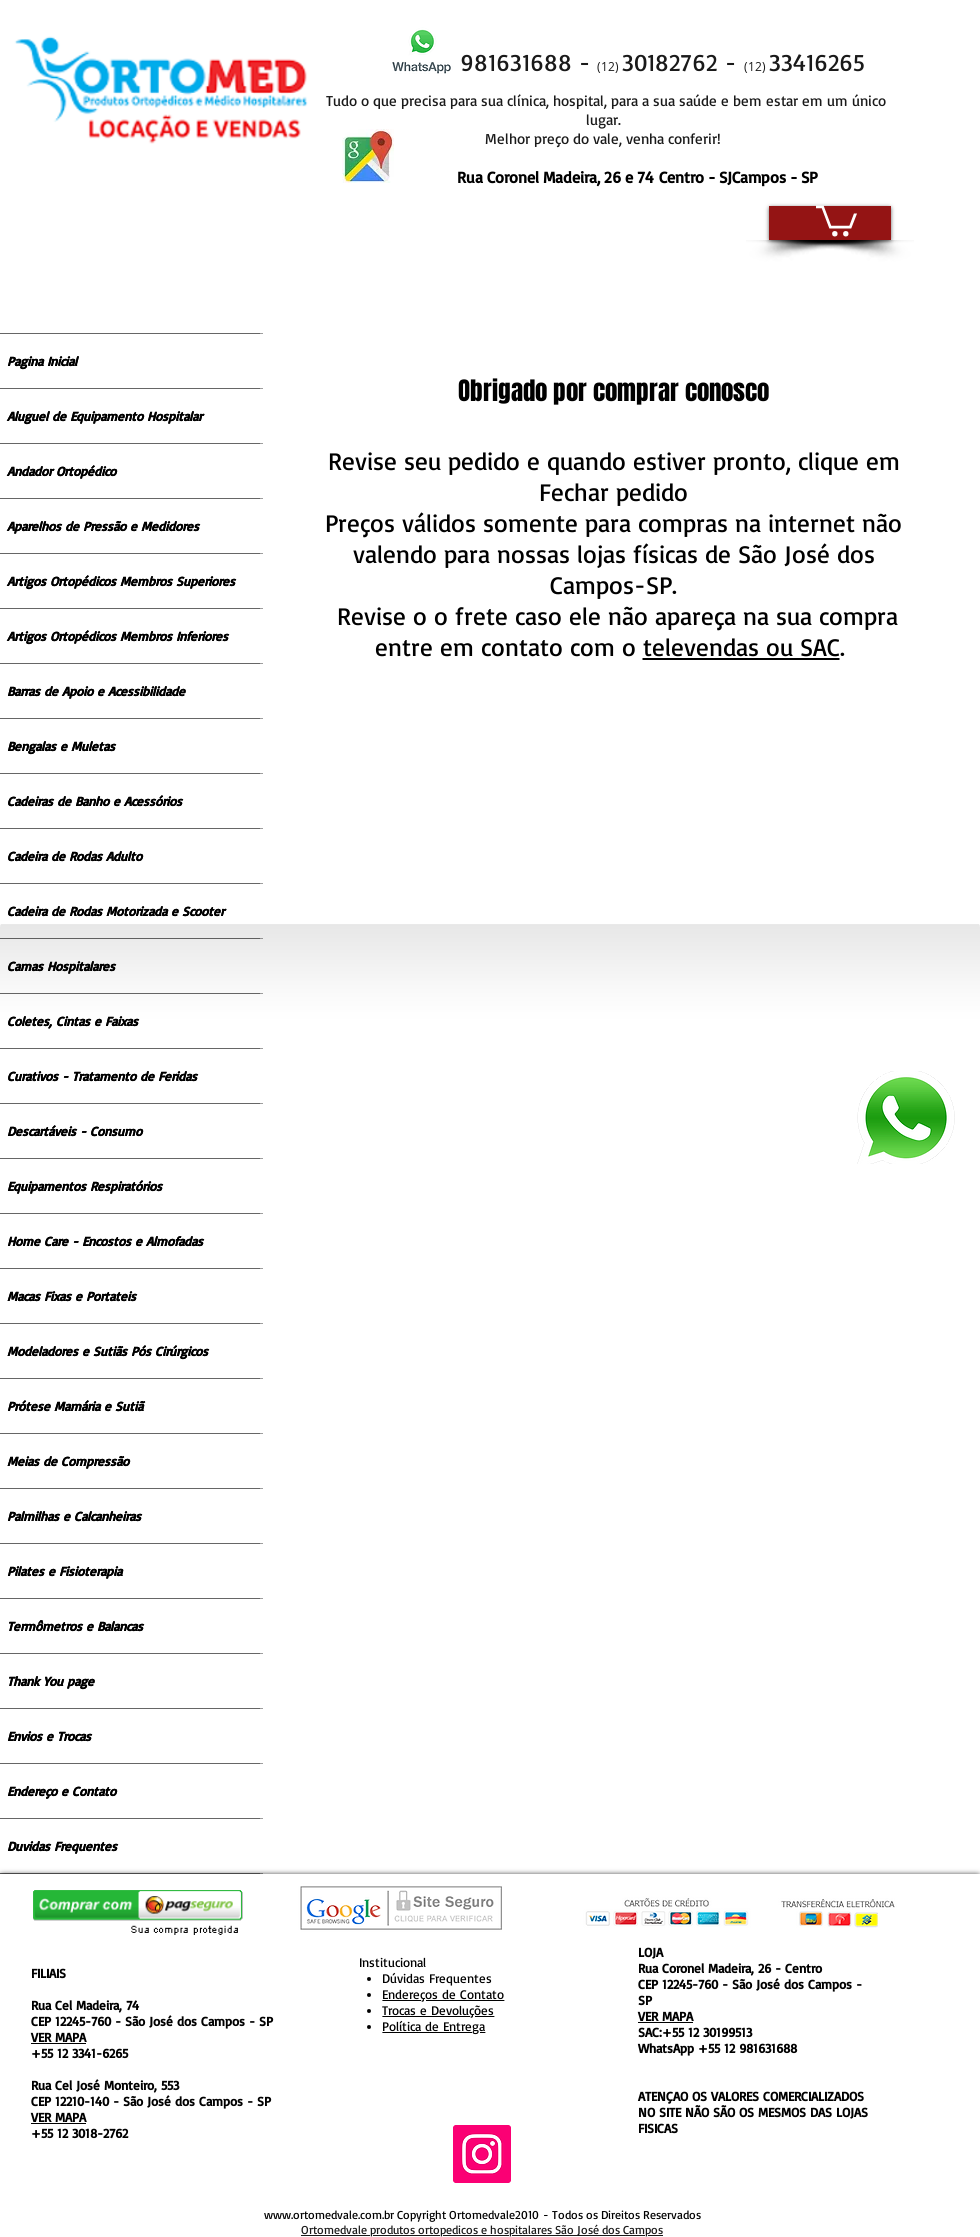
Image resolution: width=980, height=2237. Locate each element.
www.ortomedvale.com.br (329, 2214)
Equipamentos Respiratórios (84, 1186)
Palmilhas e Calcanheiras (74, 1516)
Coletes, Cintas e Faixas (72, 1021)
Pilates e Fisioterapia (64, 1571)
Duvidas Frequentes (62, 1846)
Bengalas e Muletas (61, 746)
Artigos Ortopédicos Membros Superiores (121, 581)
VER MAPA (58, 2037)
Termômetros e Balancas (75, 1626)
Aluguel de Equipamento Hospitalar (104, 416)
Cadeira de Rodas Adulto (74, 856)
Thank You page (50, 1681)
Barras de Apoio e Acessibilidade (96, 691)
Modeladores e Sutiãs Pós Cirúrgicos (107, 1351)
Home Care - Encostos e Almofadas (105, 1241)
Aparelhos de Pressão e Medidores (103, 526)
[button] (836, 219)
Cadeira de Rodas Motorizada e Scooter (115, 911)
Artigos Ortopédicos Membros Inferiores (117, 636)
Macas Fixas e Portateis (71, 1296)
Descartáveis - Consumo (74, 1131)
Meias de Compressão (68, 1461)
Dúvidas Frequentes (437, 1978)
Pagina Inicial (42, 361)
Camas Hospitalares (61, 966)
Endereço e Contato (61, 1791)
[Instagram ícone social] (482, 2154)
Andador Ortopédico (61, 471)
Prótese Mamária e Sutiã (75, 1406)
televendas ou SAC (741, 646)
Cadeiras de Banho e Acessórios (94, 801)
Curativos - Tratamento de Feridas (102, 1076)
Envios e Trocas (49, 1736)
